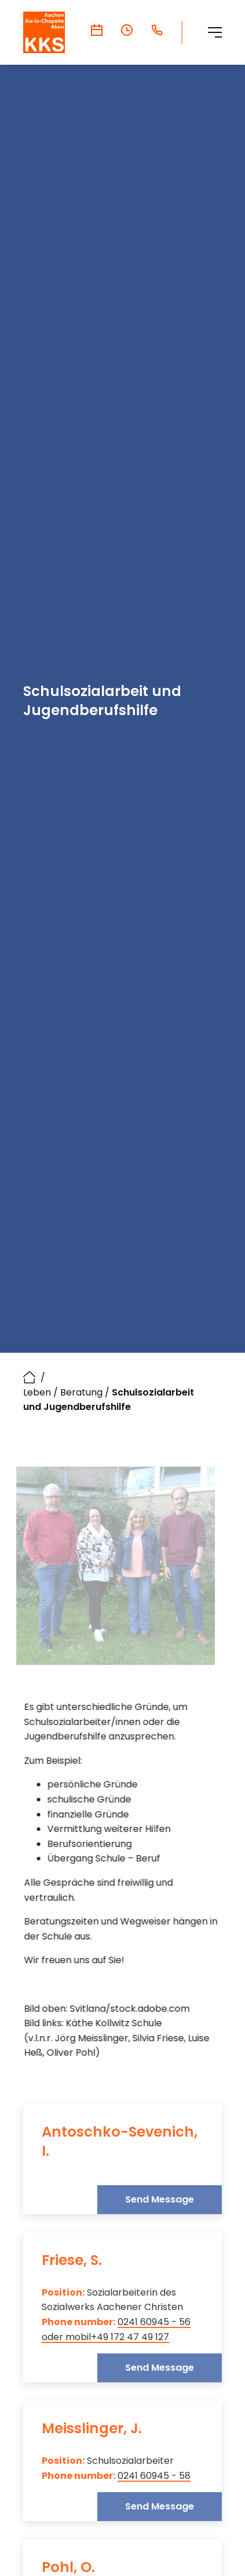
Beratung (81, 1392)
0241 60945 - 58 (154, 2475)
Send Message (159, 2199)
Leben (37, 1392)
